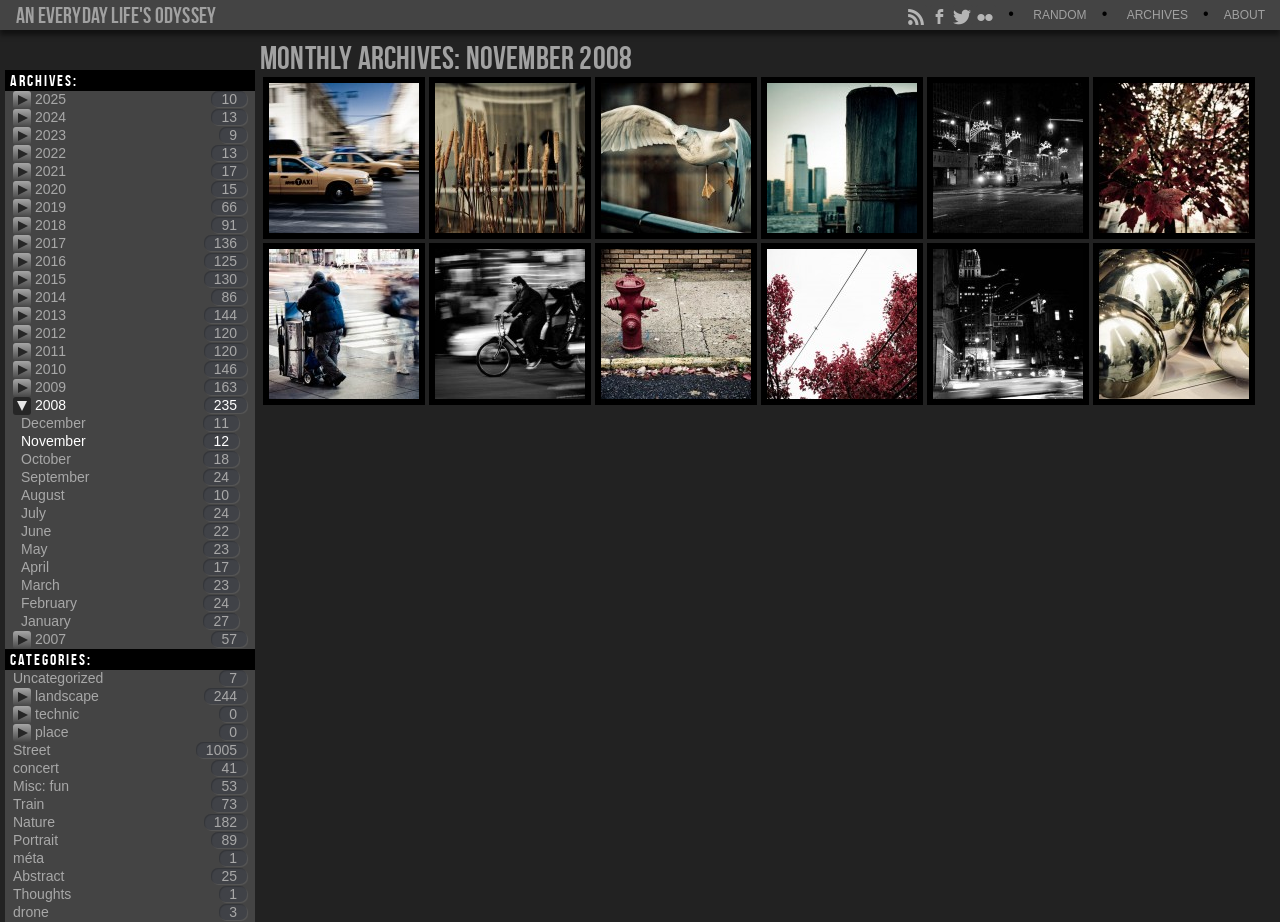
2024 (141, 117)
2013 (141, 315)
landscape (141, 696)
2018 (141, 225)
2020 (141, 189)
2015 (141, 279)
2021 (141, 171)
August (130, 495)
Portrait (130, 840)
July (130, 513)
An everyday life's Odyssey (116, 15)
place (141, 732)
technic (141, 714)
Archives (1157, 15)
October (130, 459)
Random (1059, 15)
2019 (141, 207)
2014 (141, 297)
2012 (141, 333)
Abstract (130, 876)
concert (130, 768)
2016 (141, 261)
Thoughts (130, 894)
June (130, 531)
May (130, 549)
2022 (141, 153)
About (1244, 15)
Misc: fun (130, 786)
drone (130, 912)
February (130, 603)
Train (130, 804)
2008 (141, 405)
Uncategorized (130, 678)
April (130, 567)
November (130, 441)
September (130, 477)
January (130, 621)
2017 (141, 243)
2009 (141, 387)
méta (130, 858)
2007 (141, 639)
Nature (130, 822)
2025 (141, 99)
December (130, 423)
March (130, 585)
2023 (141, 135)
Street (130, 750)
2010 (141, 369)
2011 (141, 351)
